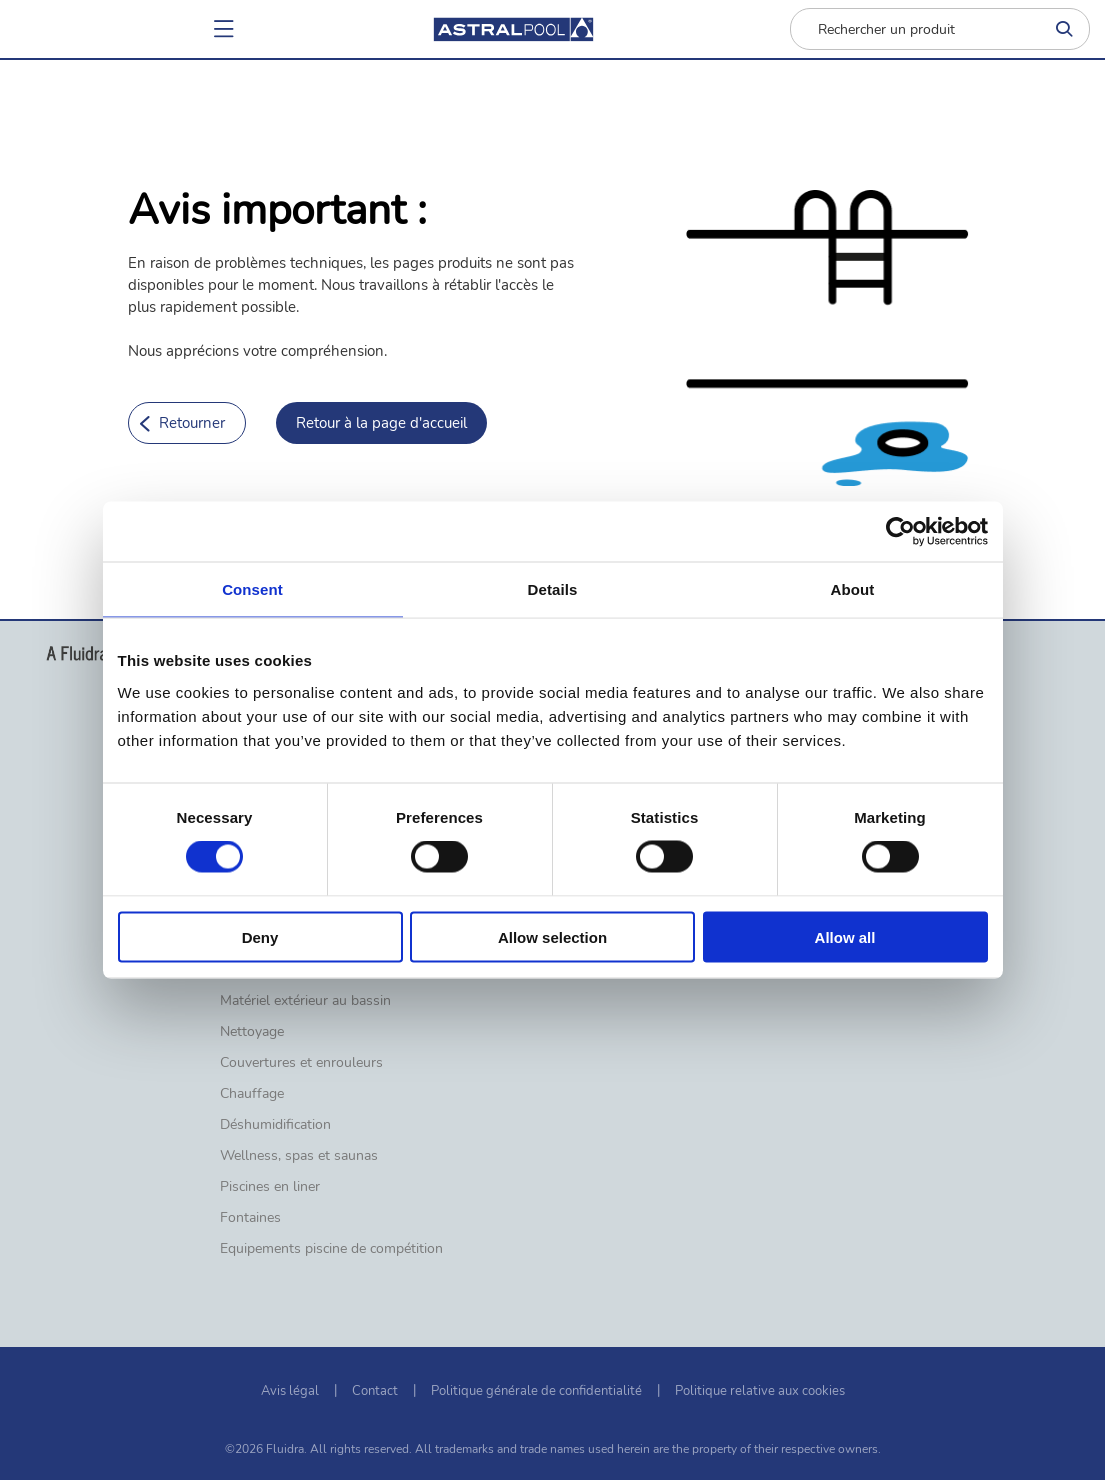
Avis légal (290, 1391)
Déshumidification (275, 1125)
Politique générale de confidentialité (536, 1391)
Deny (260, 936)
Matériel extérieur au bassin (305, 1001)
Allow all (845, 936)
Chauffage (252, 1094)
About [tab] (853, 589)
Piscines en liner (270, 1187)
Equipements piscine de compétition (331, 1249)
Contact (375, 1391)
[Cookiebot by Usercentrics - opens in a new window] (900, 532)
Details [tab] (553, 589)
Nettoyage (252, 1032)
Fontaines (250, 1218)
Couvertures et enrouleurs (301, 1063)
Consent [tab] (252, 589)
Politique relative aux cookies (760, 1391)
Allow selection (552, 936)
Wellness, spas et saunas (299, 1156)
